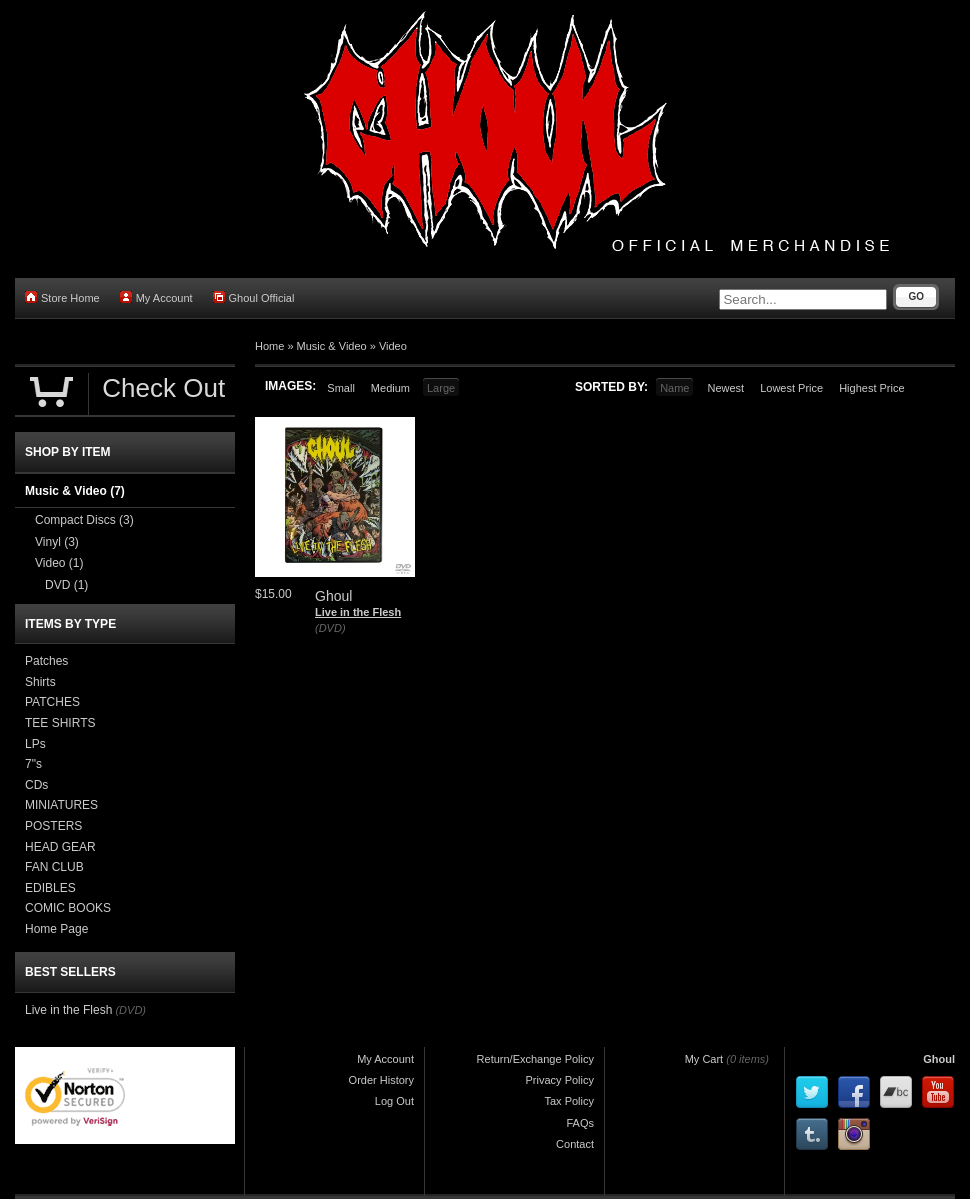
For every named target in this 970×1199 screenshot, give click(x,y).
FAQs (580, 1123)
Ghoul (939, 1059)
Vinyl (57, 542)
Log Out (394, 1101)
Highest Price (871, 388)
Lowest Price (791, 388)
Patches (46, 661)
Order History (381, 1080)
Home (269, 346)
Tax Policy (569, 1101)
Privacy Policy (560, 1080)
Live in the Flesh (358, 612)
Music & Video (332, 346)
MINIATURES (61, 805)
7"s (33, 764)
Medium (390, 388)
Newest (725, 388)
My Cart (704, 1059)
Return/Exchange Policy (535, 1059)
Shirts (40, 682)
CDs (36, 785)
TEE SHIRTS (60, 723)
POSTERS (53, 826)
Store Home (62, 297)
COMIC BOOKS (68, 908)
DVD (66, 585)
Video (393, 346)
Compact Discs (84, 520)
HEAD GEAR (60, 847)
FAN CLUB (54, 867)
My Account (156, 297)
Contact (575, 1144)
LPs (35, 744)
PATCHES (52, 702)
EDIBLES (50, 888)
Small (341, 388)
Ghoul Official (254, 297)
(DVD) (330, 628)
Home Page (56, 929)
